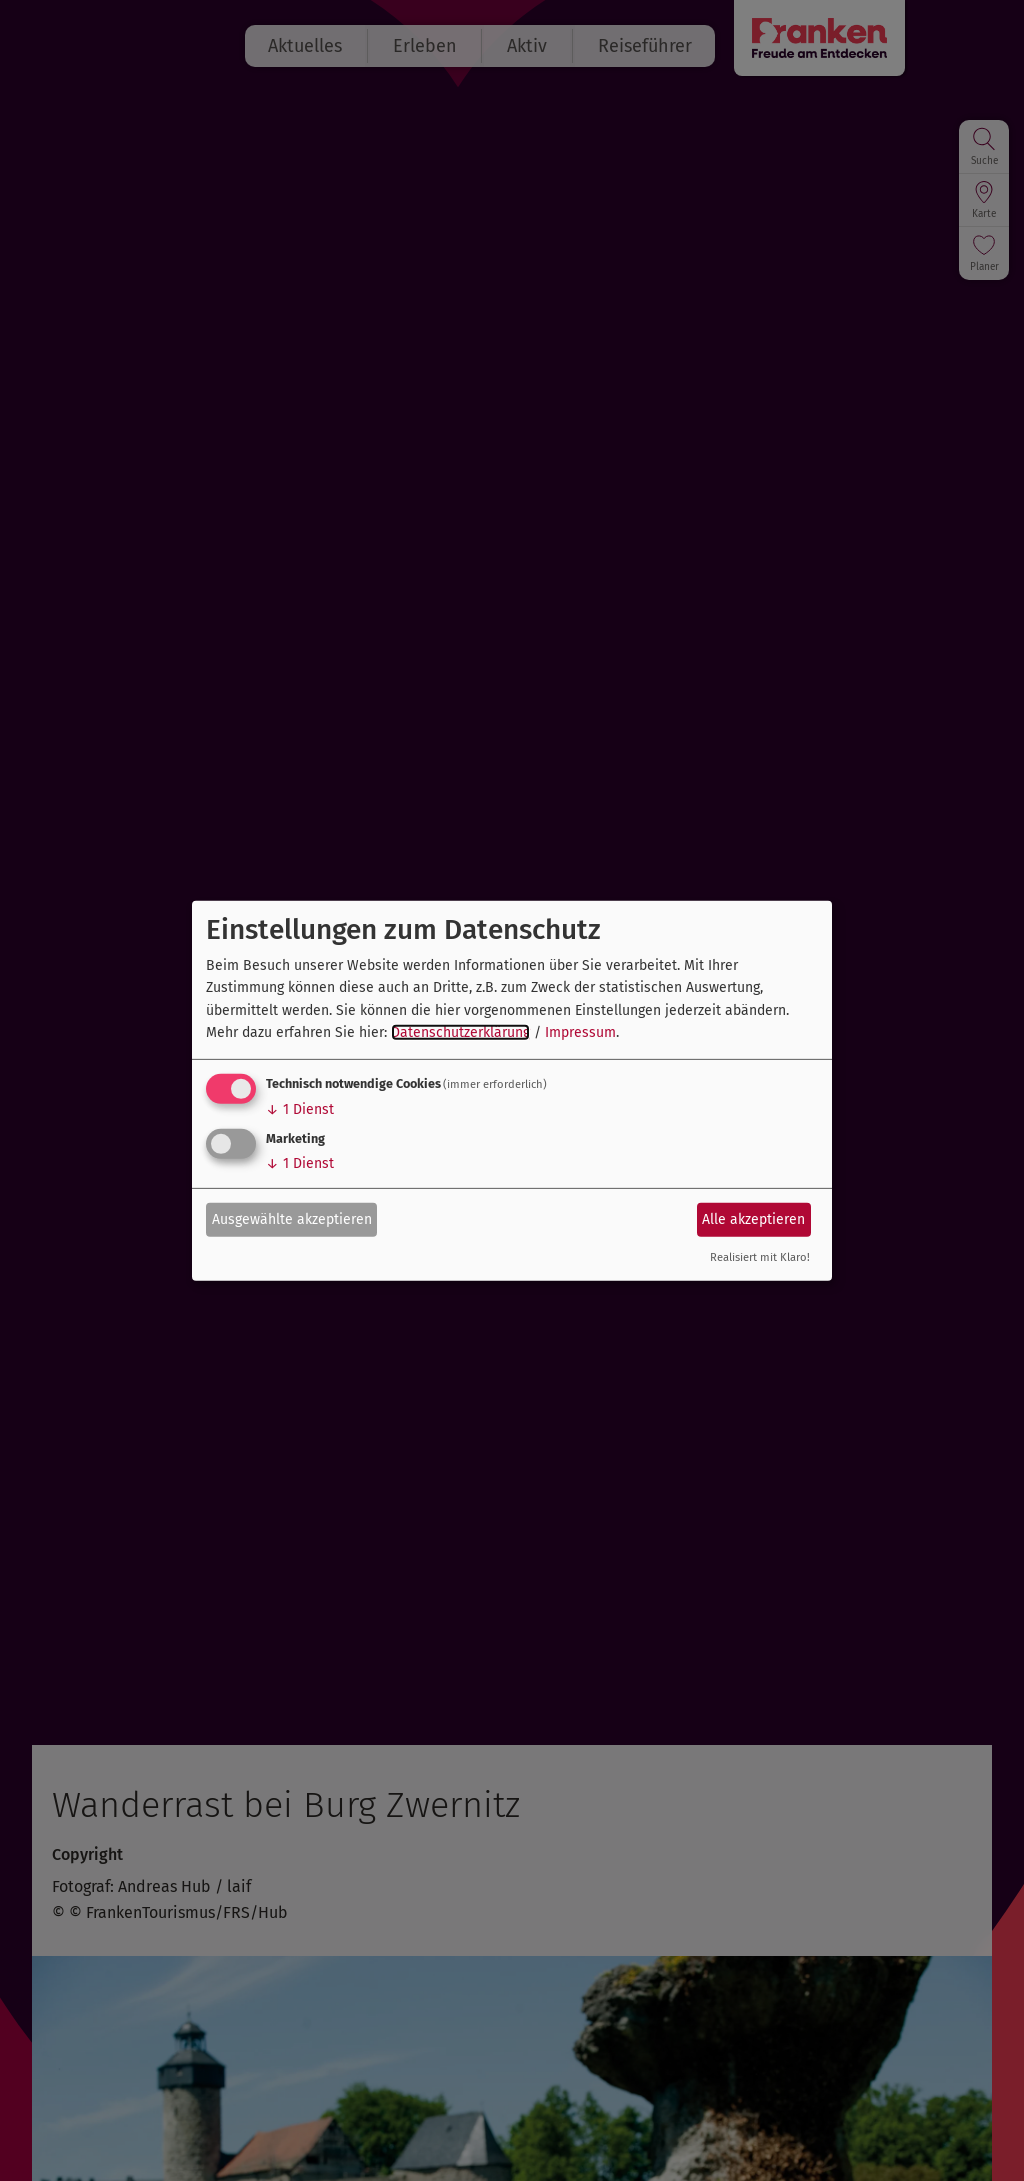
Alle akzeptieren (753, 1219)
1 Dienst (300, 1109)
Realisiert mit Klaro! (760, 1257)
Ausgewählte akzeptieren (292, 1219)
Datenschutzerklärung (460, 1032)
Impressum (580, 1032)
